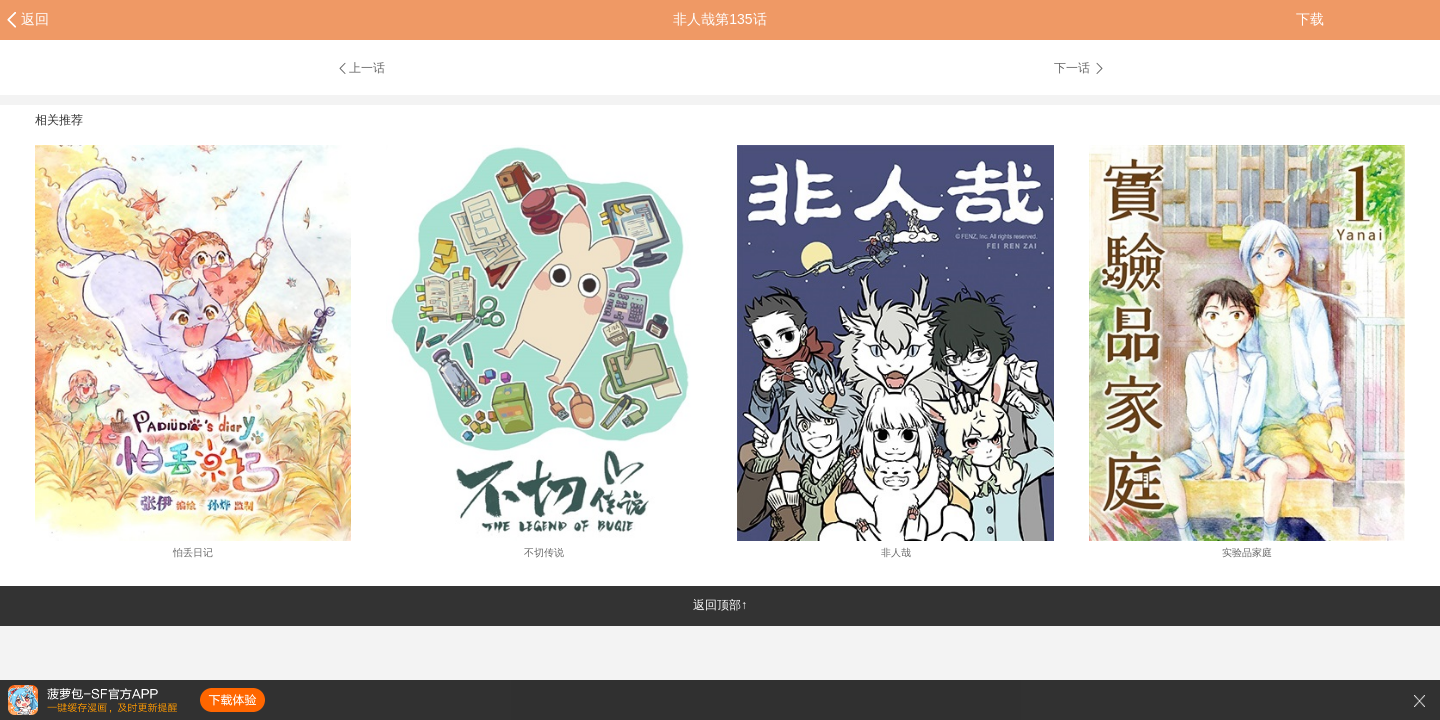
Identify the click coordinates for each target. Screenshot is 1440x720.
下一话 (1080, 68)
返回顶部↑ (720, 605)
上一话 (360, 68)
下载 (1310, 19)
